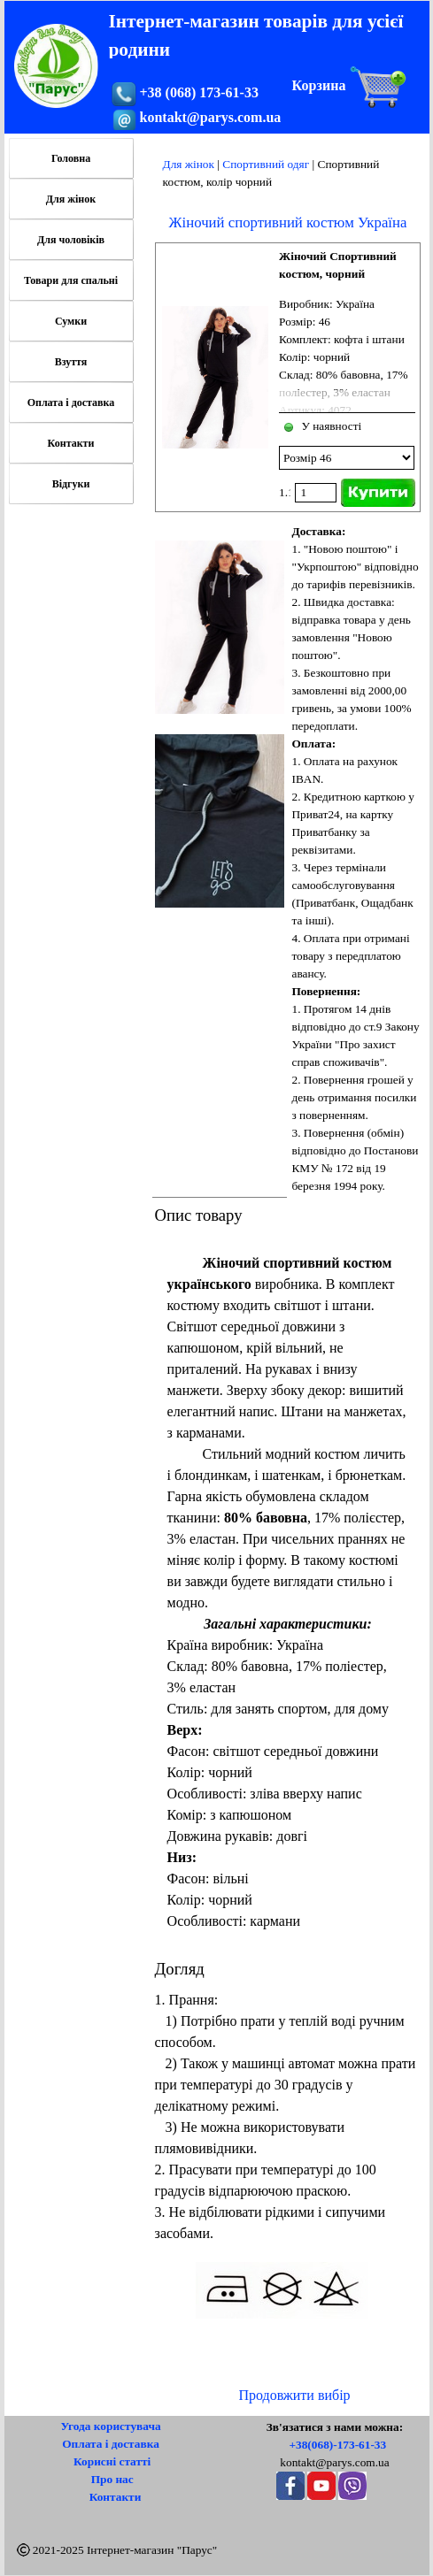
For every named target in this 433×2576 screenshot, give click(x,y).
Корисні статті (112, 2461)
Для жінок (188, 164)
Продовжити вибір (294, 2395)
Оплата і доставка (71, 402)
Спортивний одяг (265, 164)
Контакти (71, 443)
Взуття (71, 362)
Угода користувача (110, 2426)
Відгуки (71, 484)
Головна (70, 158)
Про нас (112, 2479)
